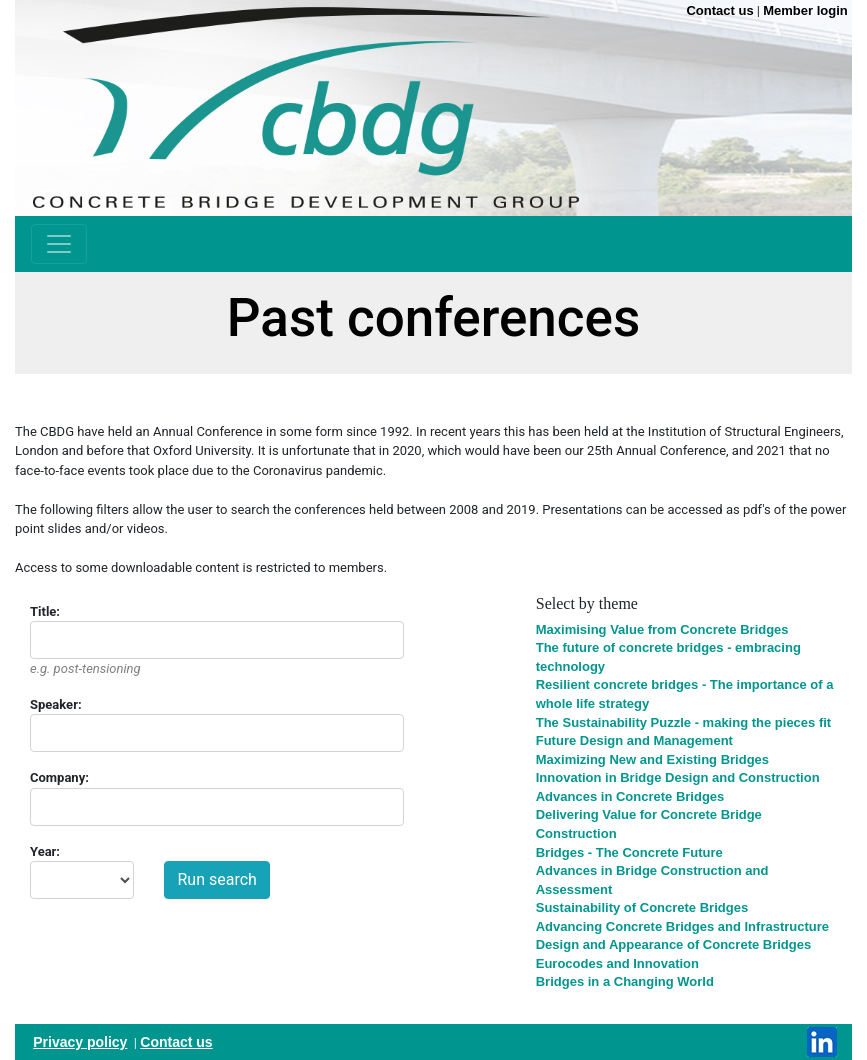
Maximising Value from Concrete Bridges (662, 629)
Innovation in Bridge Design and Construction (678, 777)
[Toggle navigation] (59, 244)
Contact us (176, 1042)
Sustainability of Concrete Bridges (642, 907)
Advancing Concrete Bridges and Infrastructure (682, 926)
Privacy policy (80, 1042)
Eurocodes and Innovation (617, 963)
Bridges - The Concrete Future (629, 852)
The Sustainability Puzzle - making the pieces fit (683, 722)
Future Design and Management (634, 740)
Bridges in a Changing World (625, 981)
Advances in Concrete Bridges (630, 796)
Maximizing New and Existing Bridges (652, 759)
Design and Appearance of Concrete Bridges (673, 944)
